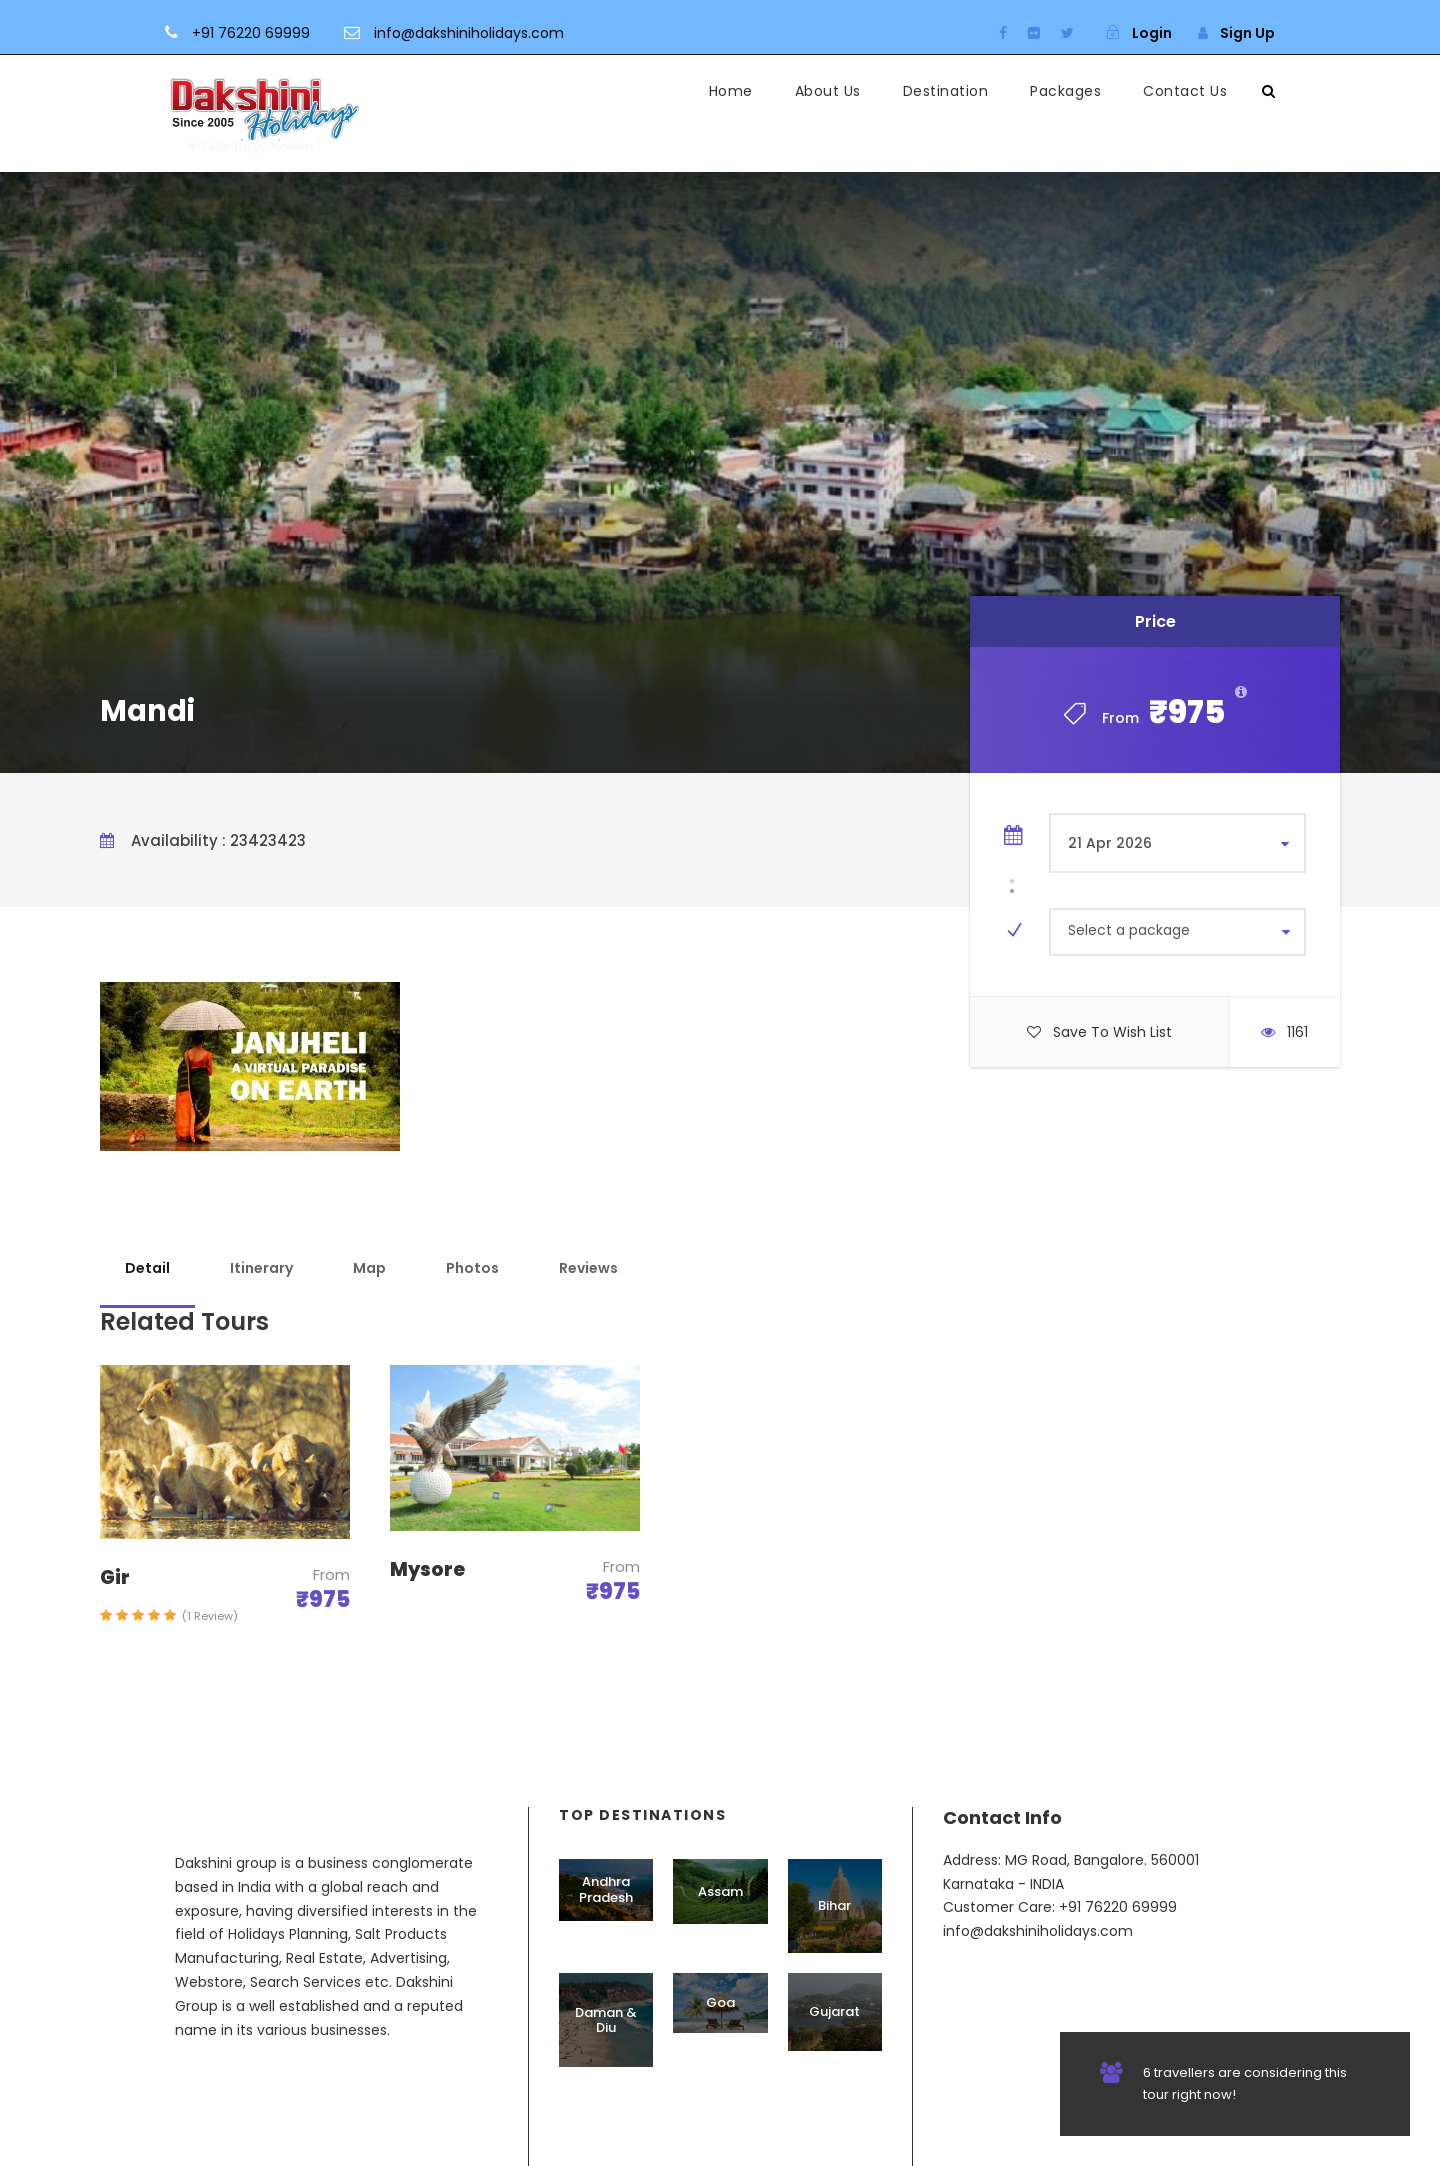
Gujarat (834, 2011)
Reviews (588, 1268)
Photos (472, 1268)
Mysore (427, 1569)
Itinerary (261, 1268)
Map (369, 1268)
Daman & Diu (606, 2020)
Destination (946, 91)
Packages (1065, 91)
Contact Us (1185, 91)
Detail (147, 1268)
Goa (720, 2002)
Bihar (834, 1905)
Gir (115, 1577)
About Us (828, 91)
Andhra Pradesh (606, 1889)
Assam (720, 1891)
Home (731, 91)
